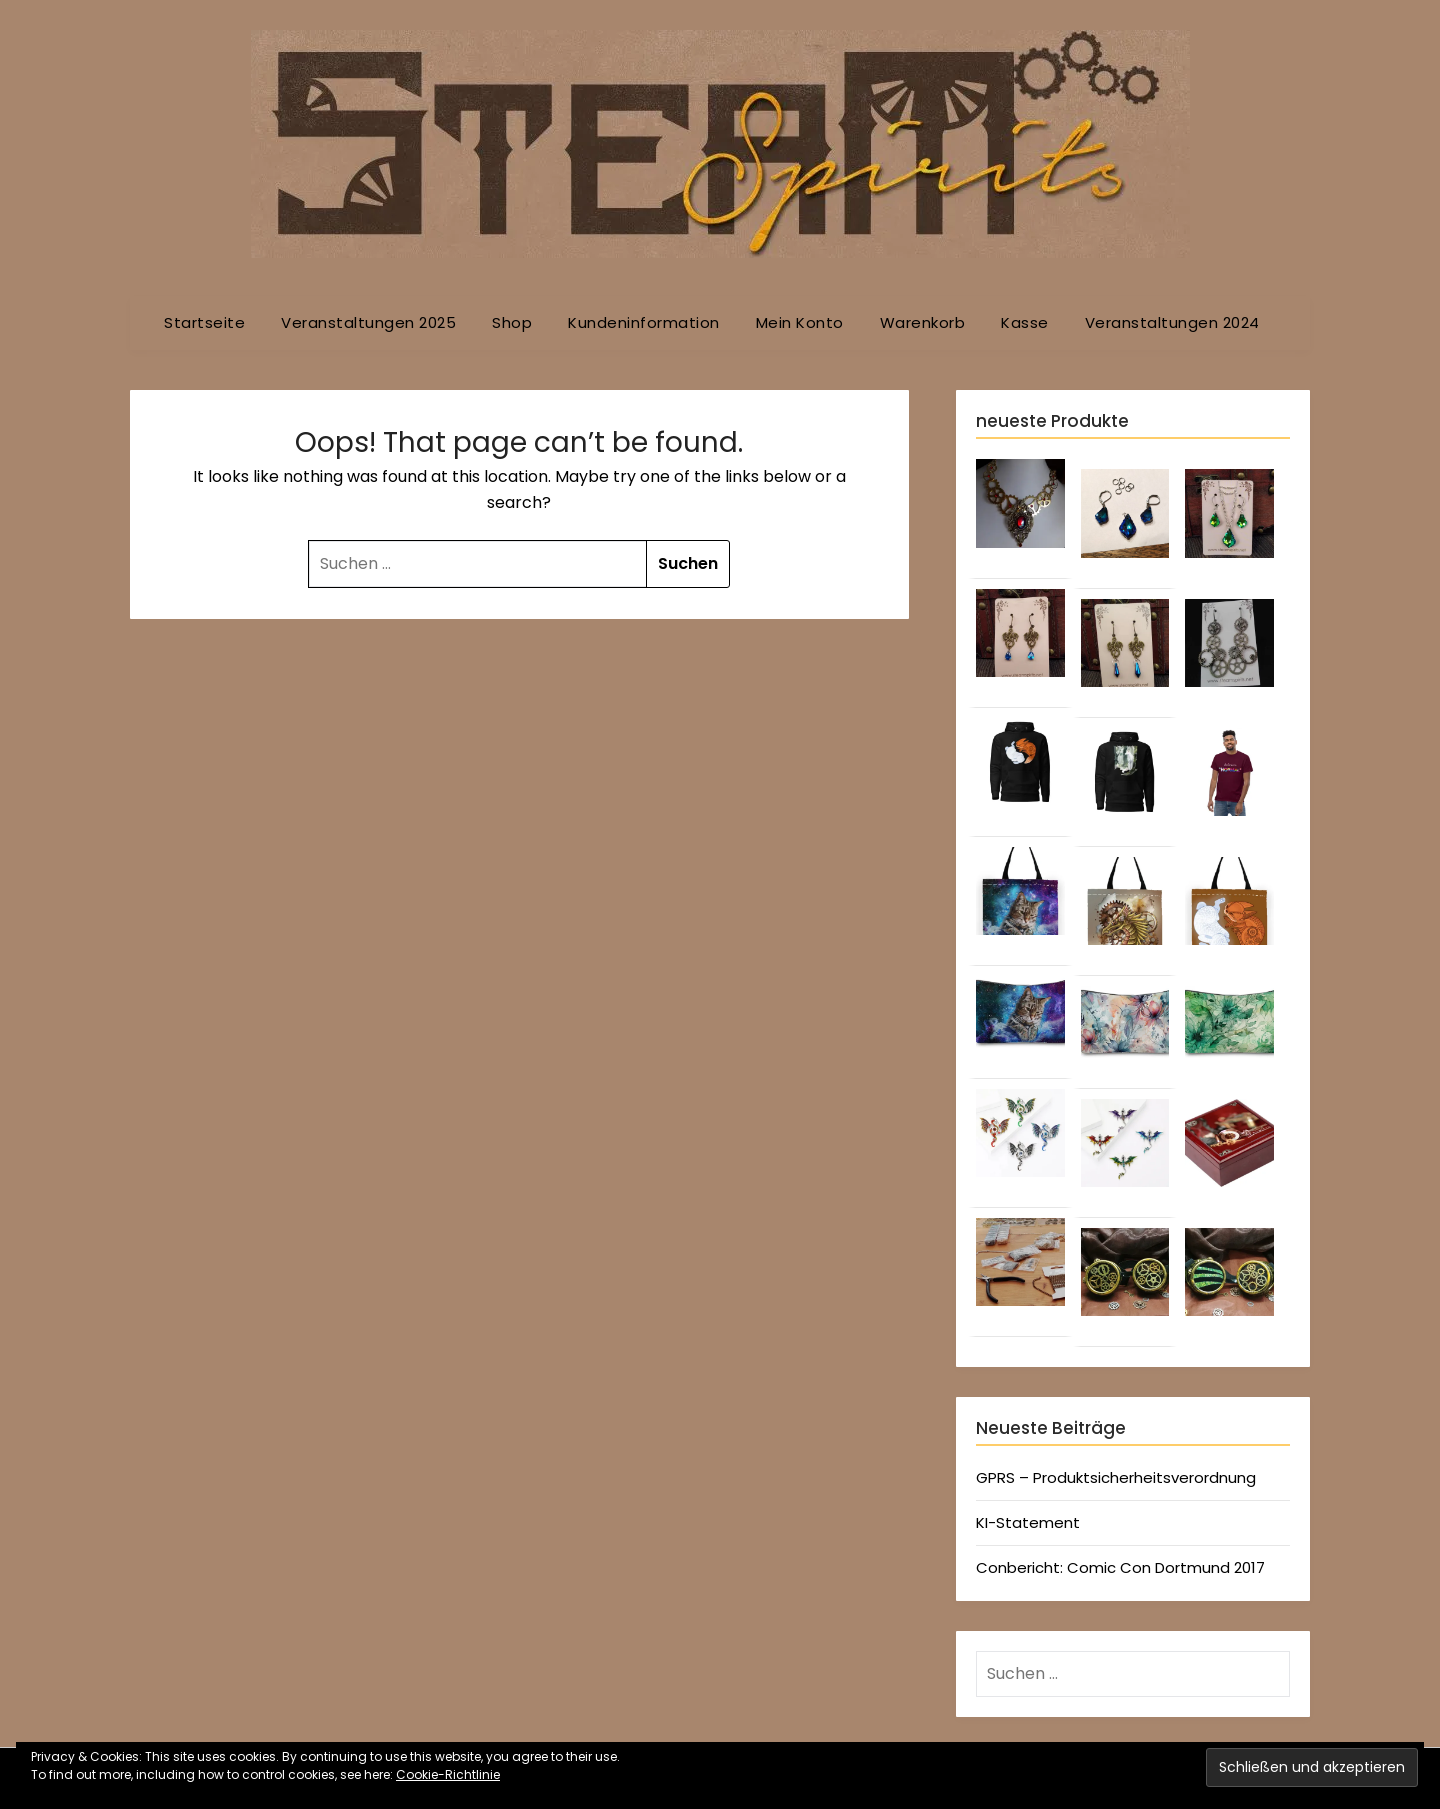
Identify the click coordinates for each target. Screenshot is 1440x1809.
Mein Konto (800, 322)
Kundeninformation (644, 322)
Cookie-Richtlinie (448, 1774)
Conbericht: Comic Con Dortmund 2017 (1120, 1567)
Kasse (1025, 322)
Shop (512, 322)
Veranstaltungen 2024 (1172, 322)
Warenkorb (923, 322)
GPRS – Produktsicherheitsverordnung (1116, 1477)
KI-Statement (1028, 1522)
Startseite (204, 322)
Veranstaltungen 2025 (368, 322)
